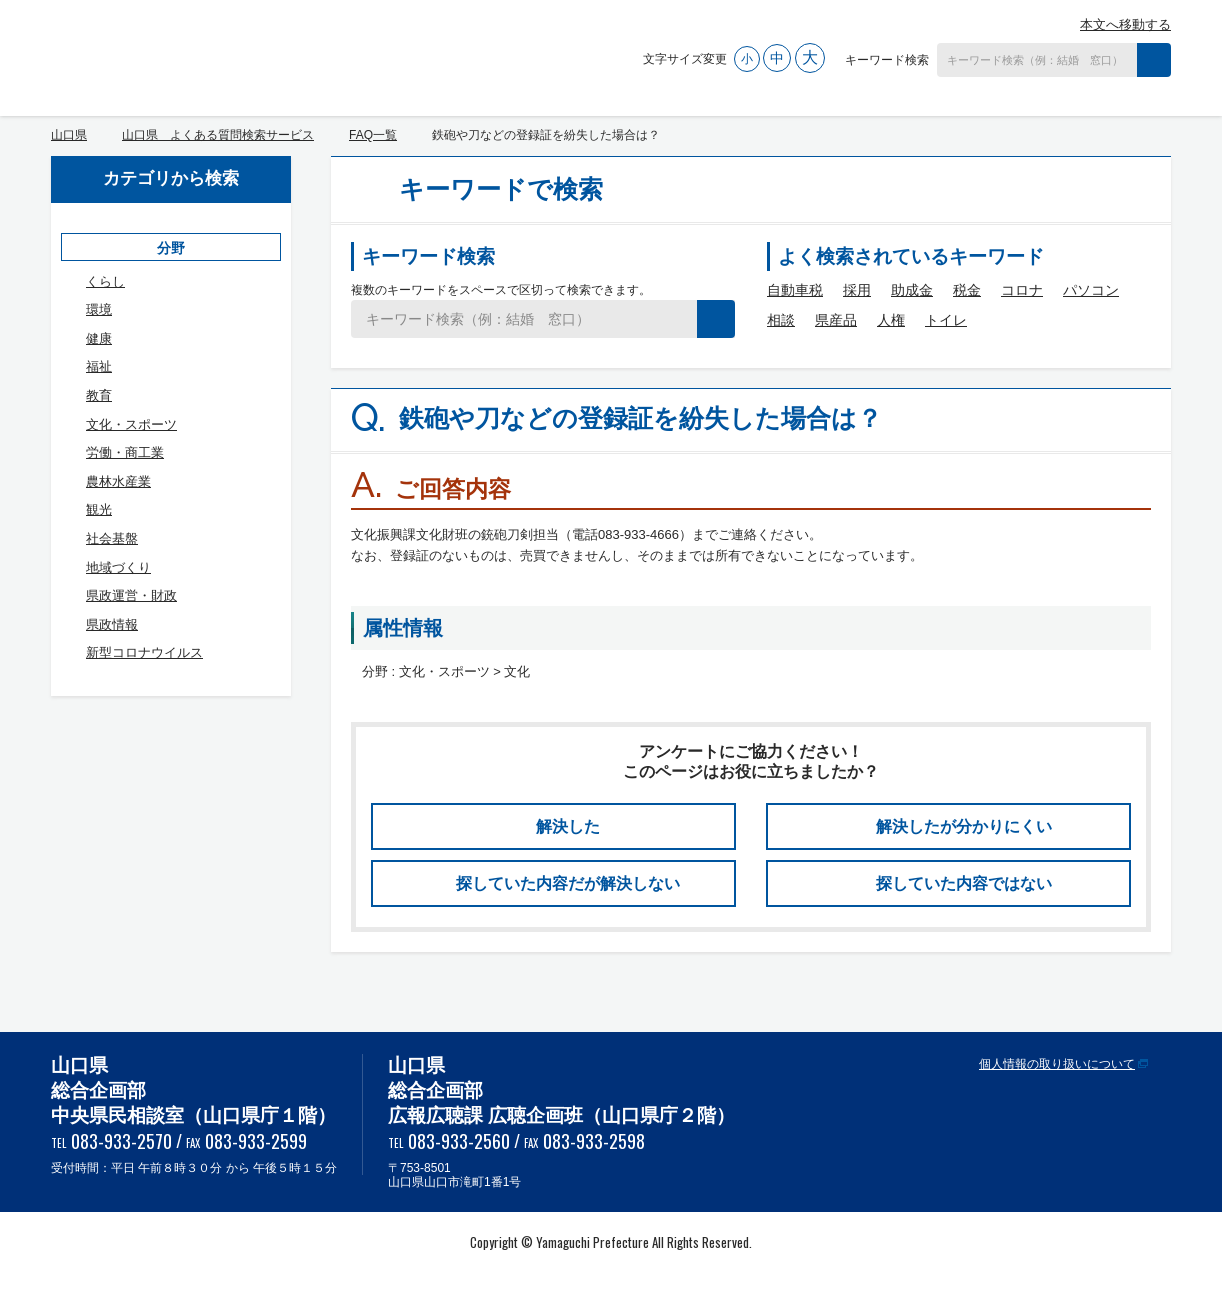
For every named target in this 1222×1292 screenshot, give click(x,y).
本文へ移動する (1125, 24)
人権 (891, 320)
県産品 (836, 320)
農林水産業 (118, 481)
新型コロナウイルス (144, 652)
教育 (99, 395)
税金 (967, 290)
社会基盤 (112, 538)
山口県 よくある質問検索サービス (258, 53)
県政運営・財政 (131, 595)
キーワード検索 (887, 60)
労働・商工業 (125, 452)
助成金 (912, 290)
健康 (99, 338)
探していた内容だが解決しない (568, 883)
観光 (99, 509)
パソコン (1091, 290)
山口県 (69, 135)
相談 (781, 320)
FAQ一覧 (373, 135)
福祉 (99, 366)
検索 (1154, 60)
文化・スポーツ (131, 424)
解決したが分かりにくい (964, 826)
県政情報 (112, 624)
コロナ (1022, 290)
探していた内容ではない (964, 883)
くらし (105, 281)
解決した (568, 826)
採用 (857, 290)
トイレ (946, 320)
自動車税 (795, 290)
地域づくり (118, 567)
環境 (99, 309)
